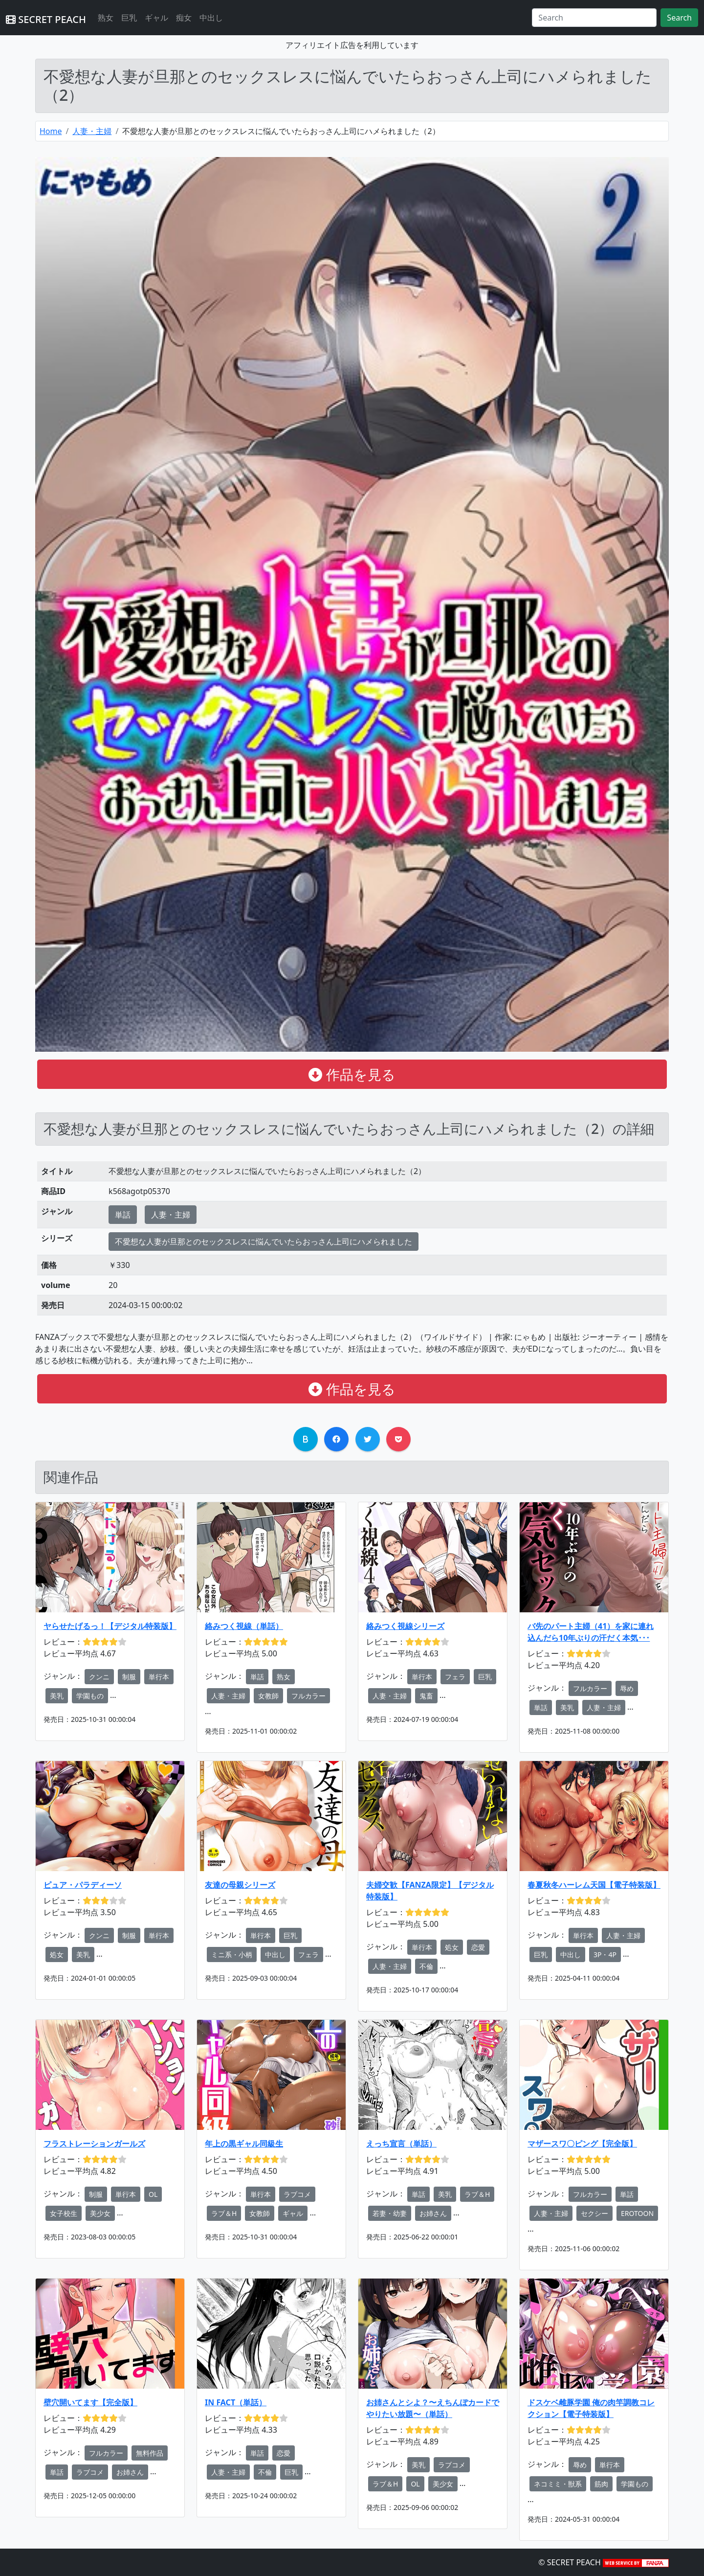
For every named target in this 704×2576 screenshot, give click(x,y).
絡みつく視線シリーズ (405, 1626)
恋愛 (478, 1947)
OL (153, 2194)
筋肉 (601, 2483)
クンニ (99, 1676)
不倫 (426, 1966)
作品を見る (351, 1074)
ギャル (156, 17)
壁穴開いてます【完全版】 (90, 2402)
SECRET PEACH (46, 19)
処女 (57, 1954)
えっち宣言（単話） (401, 2143)
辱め (627, 1688)
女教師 (268, 1695)
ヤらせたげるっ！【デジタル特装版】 (110, 1626)
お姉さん (433, 2213)
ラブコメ (297, 2194)
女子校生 (63, 2213)
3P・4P (605, 1954)
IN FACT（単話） (235, 2402)
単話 (123, 1214)
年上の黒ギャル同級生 (244, 2143)
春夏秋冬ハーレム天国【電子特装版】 (594, 1884)
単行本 (159, 1676)
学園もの (90, 1695)
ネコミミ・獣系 (558, 2483)
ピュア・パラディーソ (83, 1884)
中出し (211, 17)
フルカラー (308, 1695)
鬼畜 (426, 1695)
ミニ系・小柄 (231, 1954)
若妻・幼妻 (390, 2213)
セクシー (594, 2213)
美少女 (100, 2213)
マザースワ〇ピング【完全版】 (582, 2143)
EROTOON (637, 2213)
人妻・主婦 (91, 131)
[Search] (594, 17)
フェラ (455, 1676)
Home (51, 131)
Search (679, 17)
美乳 (57, 1695)
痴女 (184, 17)
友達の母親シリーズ (240, 1884)
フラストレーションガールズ (94, 2143)
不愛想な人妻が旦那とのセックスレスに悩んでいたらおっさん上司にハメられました (263, 1241)
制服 (129, 1676)
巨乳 (129, 17)
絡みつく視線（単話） (244, 1626)
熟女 (105, 17)
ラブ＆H (224, 2213)
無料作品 (149, 2453)
